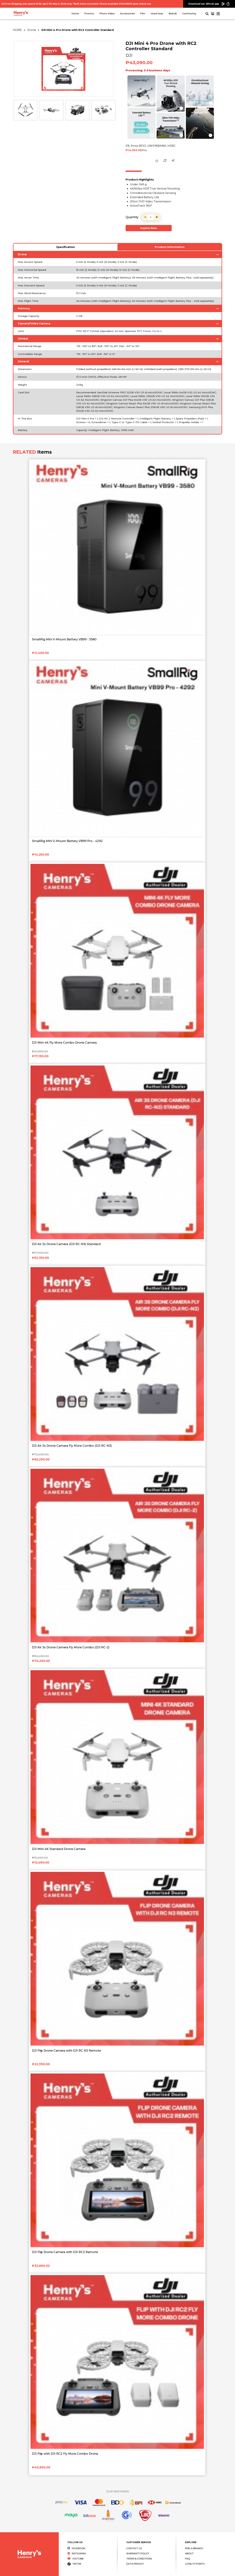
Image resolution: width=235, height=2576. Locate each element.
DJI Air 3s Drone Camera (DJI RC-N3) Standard (66, 1244)
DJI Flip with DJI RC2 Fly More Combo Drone (65, 2453)
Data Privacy (135, 2563)
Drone (31, 30)
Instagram (77, 2553)
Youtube (76, 2558)
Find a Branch (194, 2548)
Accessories (127, 13)
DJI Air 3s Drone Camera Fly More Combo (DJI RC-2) (70, 1647)
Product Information (170, 247)
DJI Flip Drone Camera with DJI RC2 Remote (65, 2252)
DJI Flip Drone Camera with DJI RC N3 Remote (66, 2050)
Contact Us (134, 2548)
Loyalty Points (195, 2563)
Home (75, 13)
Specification (65, 247)
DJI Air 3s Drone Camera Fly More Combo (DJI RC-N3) (72, 1445)
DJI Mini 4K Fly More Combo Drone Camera (64, 1042)
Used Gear (157, 13)
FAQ (187, 2558)
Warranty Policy (137, 2553)
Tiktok (74, 2563)
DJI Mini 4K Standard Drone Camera (59, 1849)
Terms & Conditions (139, 2558)
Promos (89, 13)
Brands (173, 13)
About (189, 2553)
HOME (17, 30)
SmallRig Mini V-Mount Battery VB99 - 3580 (64, 639)
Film (142, 13)
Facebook (76, 2548)
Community (189, 13)
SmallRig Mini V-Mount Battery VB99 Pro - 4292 (67, 841)
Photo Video (107, 13)
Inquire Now (148, 228)
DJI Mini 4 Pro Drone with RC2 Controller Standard (77, 30)
